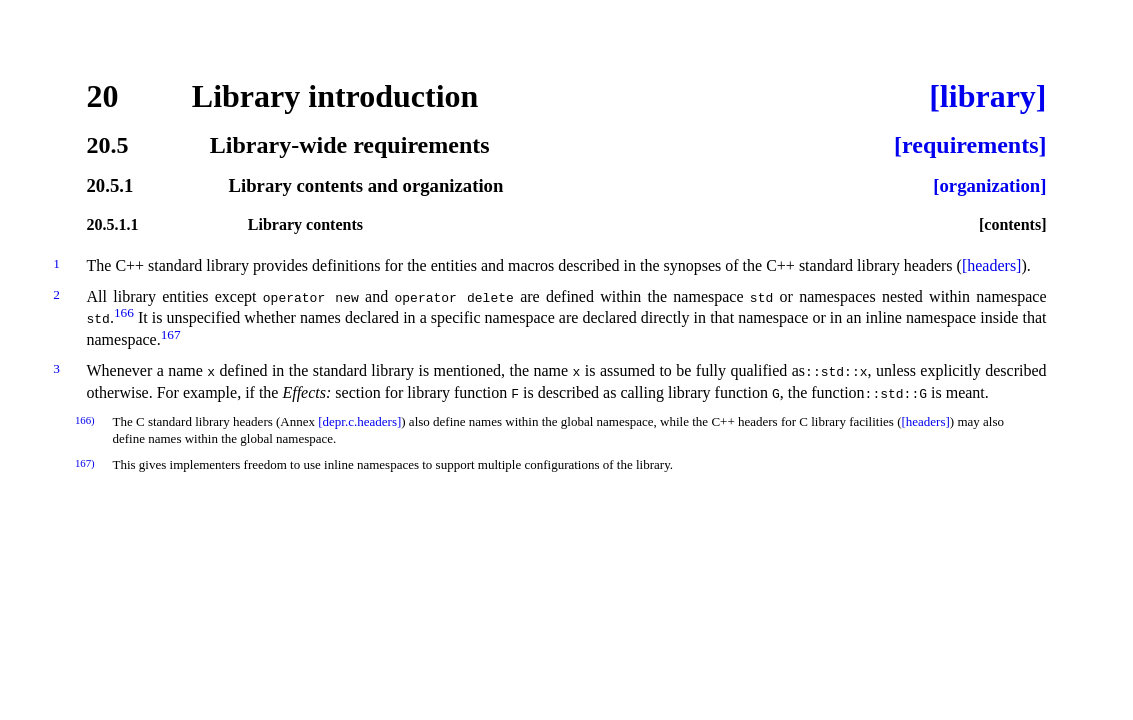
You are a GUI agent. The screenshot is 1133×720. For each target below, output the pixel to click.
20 (103, 96)
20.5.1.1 (113, 225)
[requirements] (970, 145)
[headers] (992, 265)
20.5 (108, 145)
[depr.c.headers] (359, 421)
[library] (987, 96)
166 (124, 312)
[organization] (989, 186)
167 (171, 334)
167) (85, 463)
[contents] (1013, 225)
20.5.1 (110, 186)
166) (85, 420)
